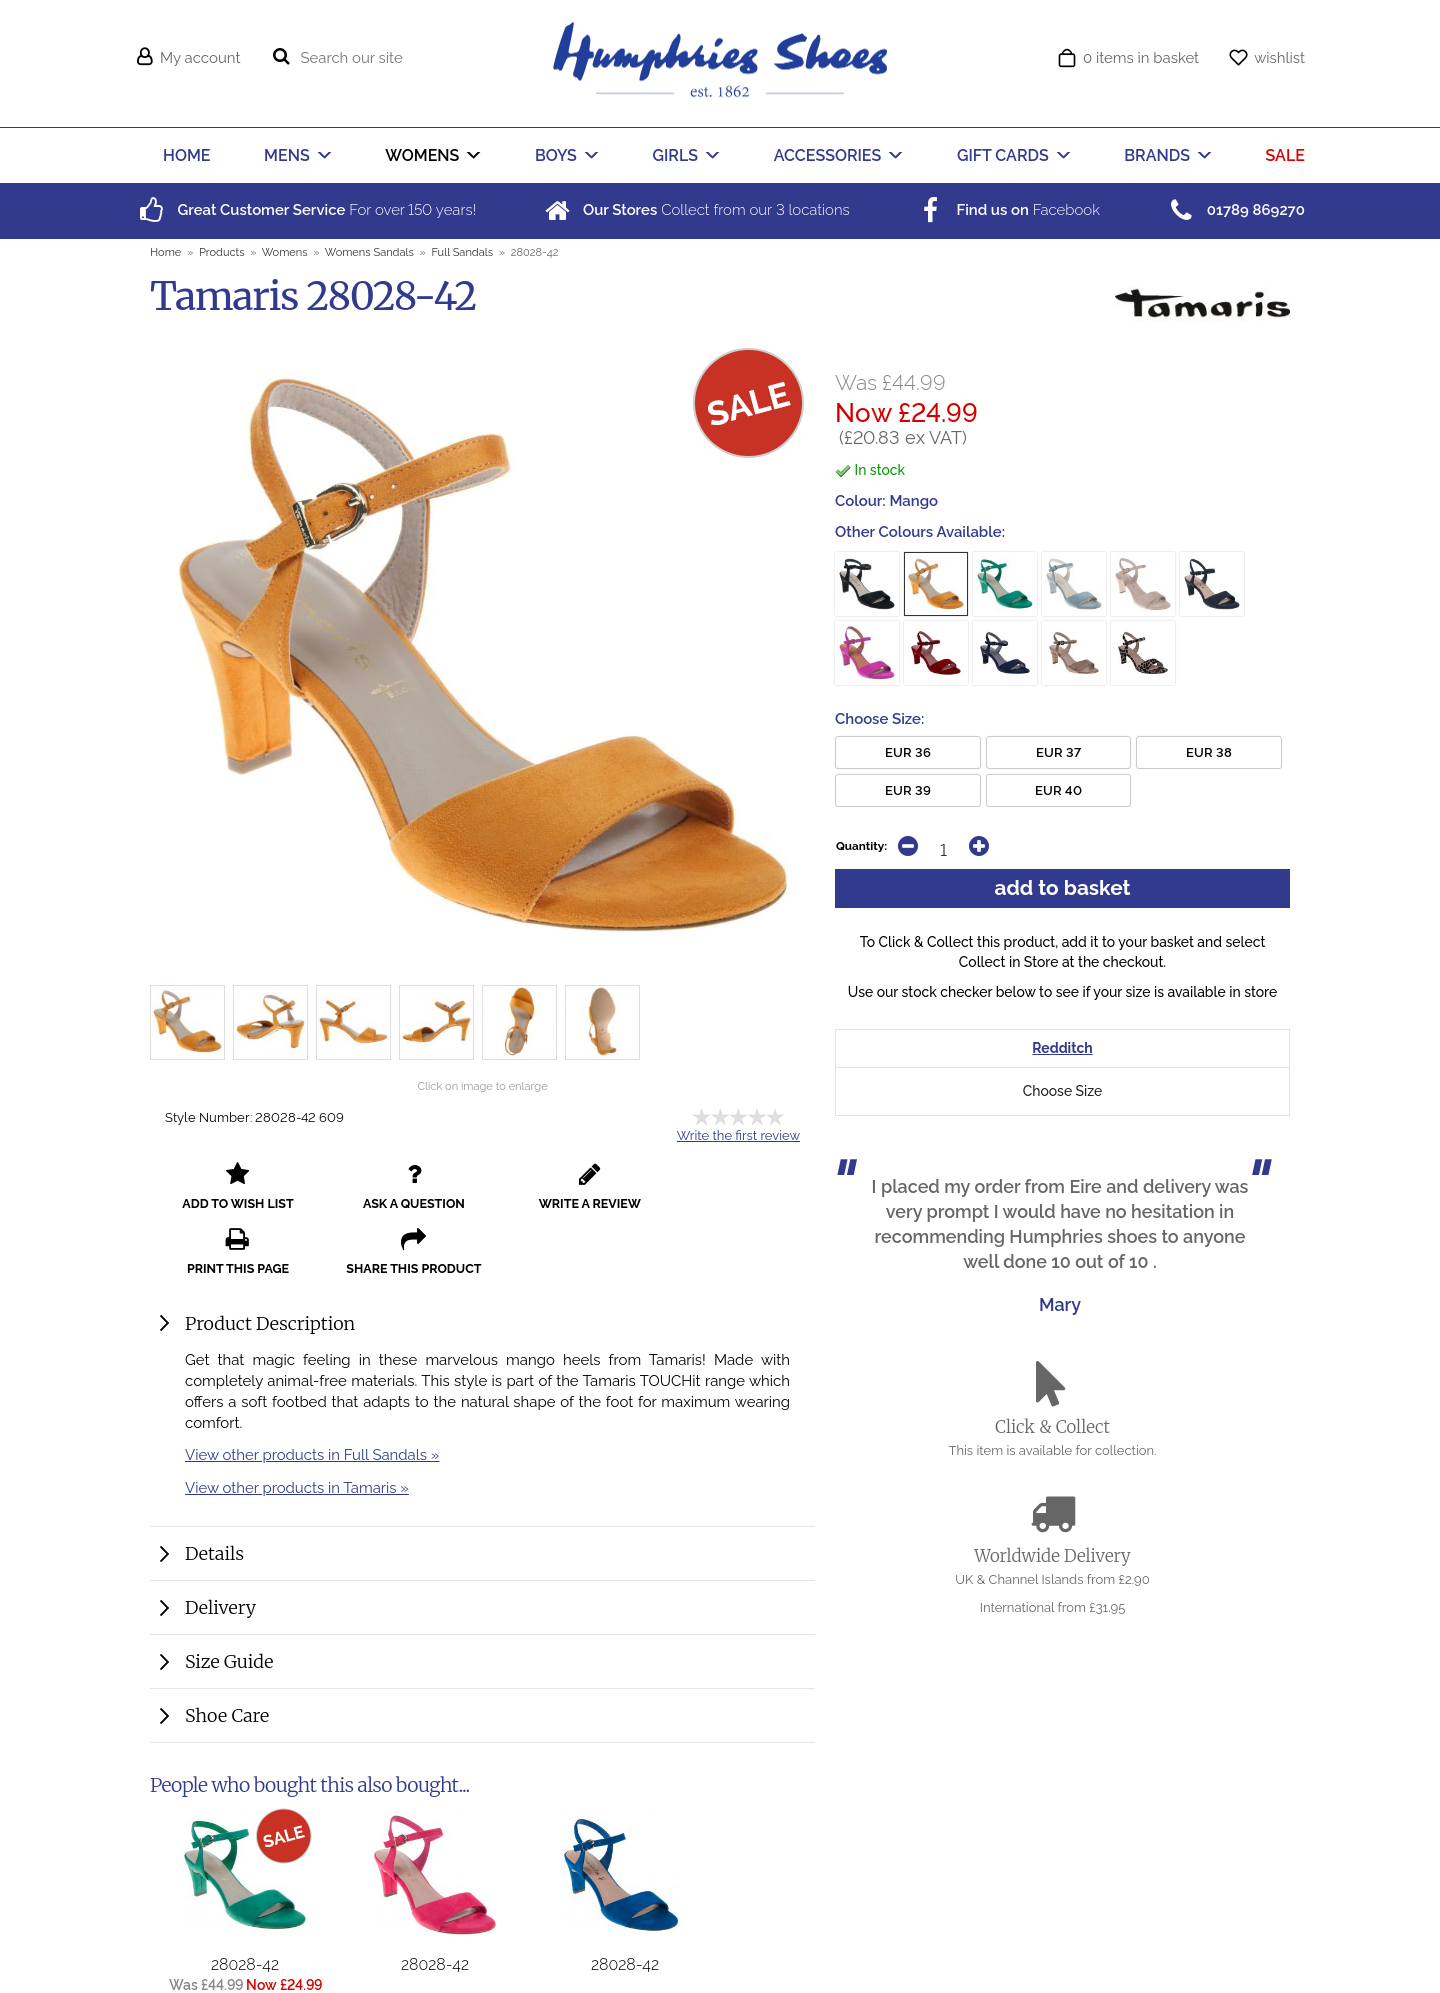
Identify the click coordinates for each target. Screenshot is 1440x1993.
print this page (615, 1193)
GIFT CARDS (1003, 155)
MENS (287, 155)
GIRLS (676, 155)
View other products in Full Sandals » (312, 1402)
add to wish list (216, 1193)
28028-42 (245, 1912)
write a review (482, 1193)
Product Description (270, 1271)
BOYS (556, 155)
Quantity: (861, 846)
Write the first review (738, 1135)
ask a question (350, 1193)
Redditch (1062, 1050)
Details (214, 1501)
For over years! (305, 209)
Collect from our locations (695, 209)
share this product (748, 1193)
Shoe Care (227, 1663)
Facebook (1007, 209)
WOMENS (422, 155)
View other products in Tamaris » (297, 1435)
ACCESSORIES (828, 155)
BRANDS (1157, 155)
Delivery (220, 1555)
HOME (186, 155)
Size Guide (229, 1609)
